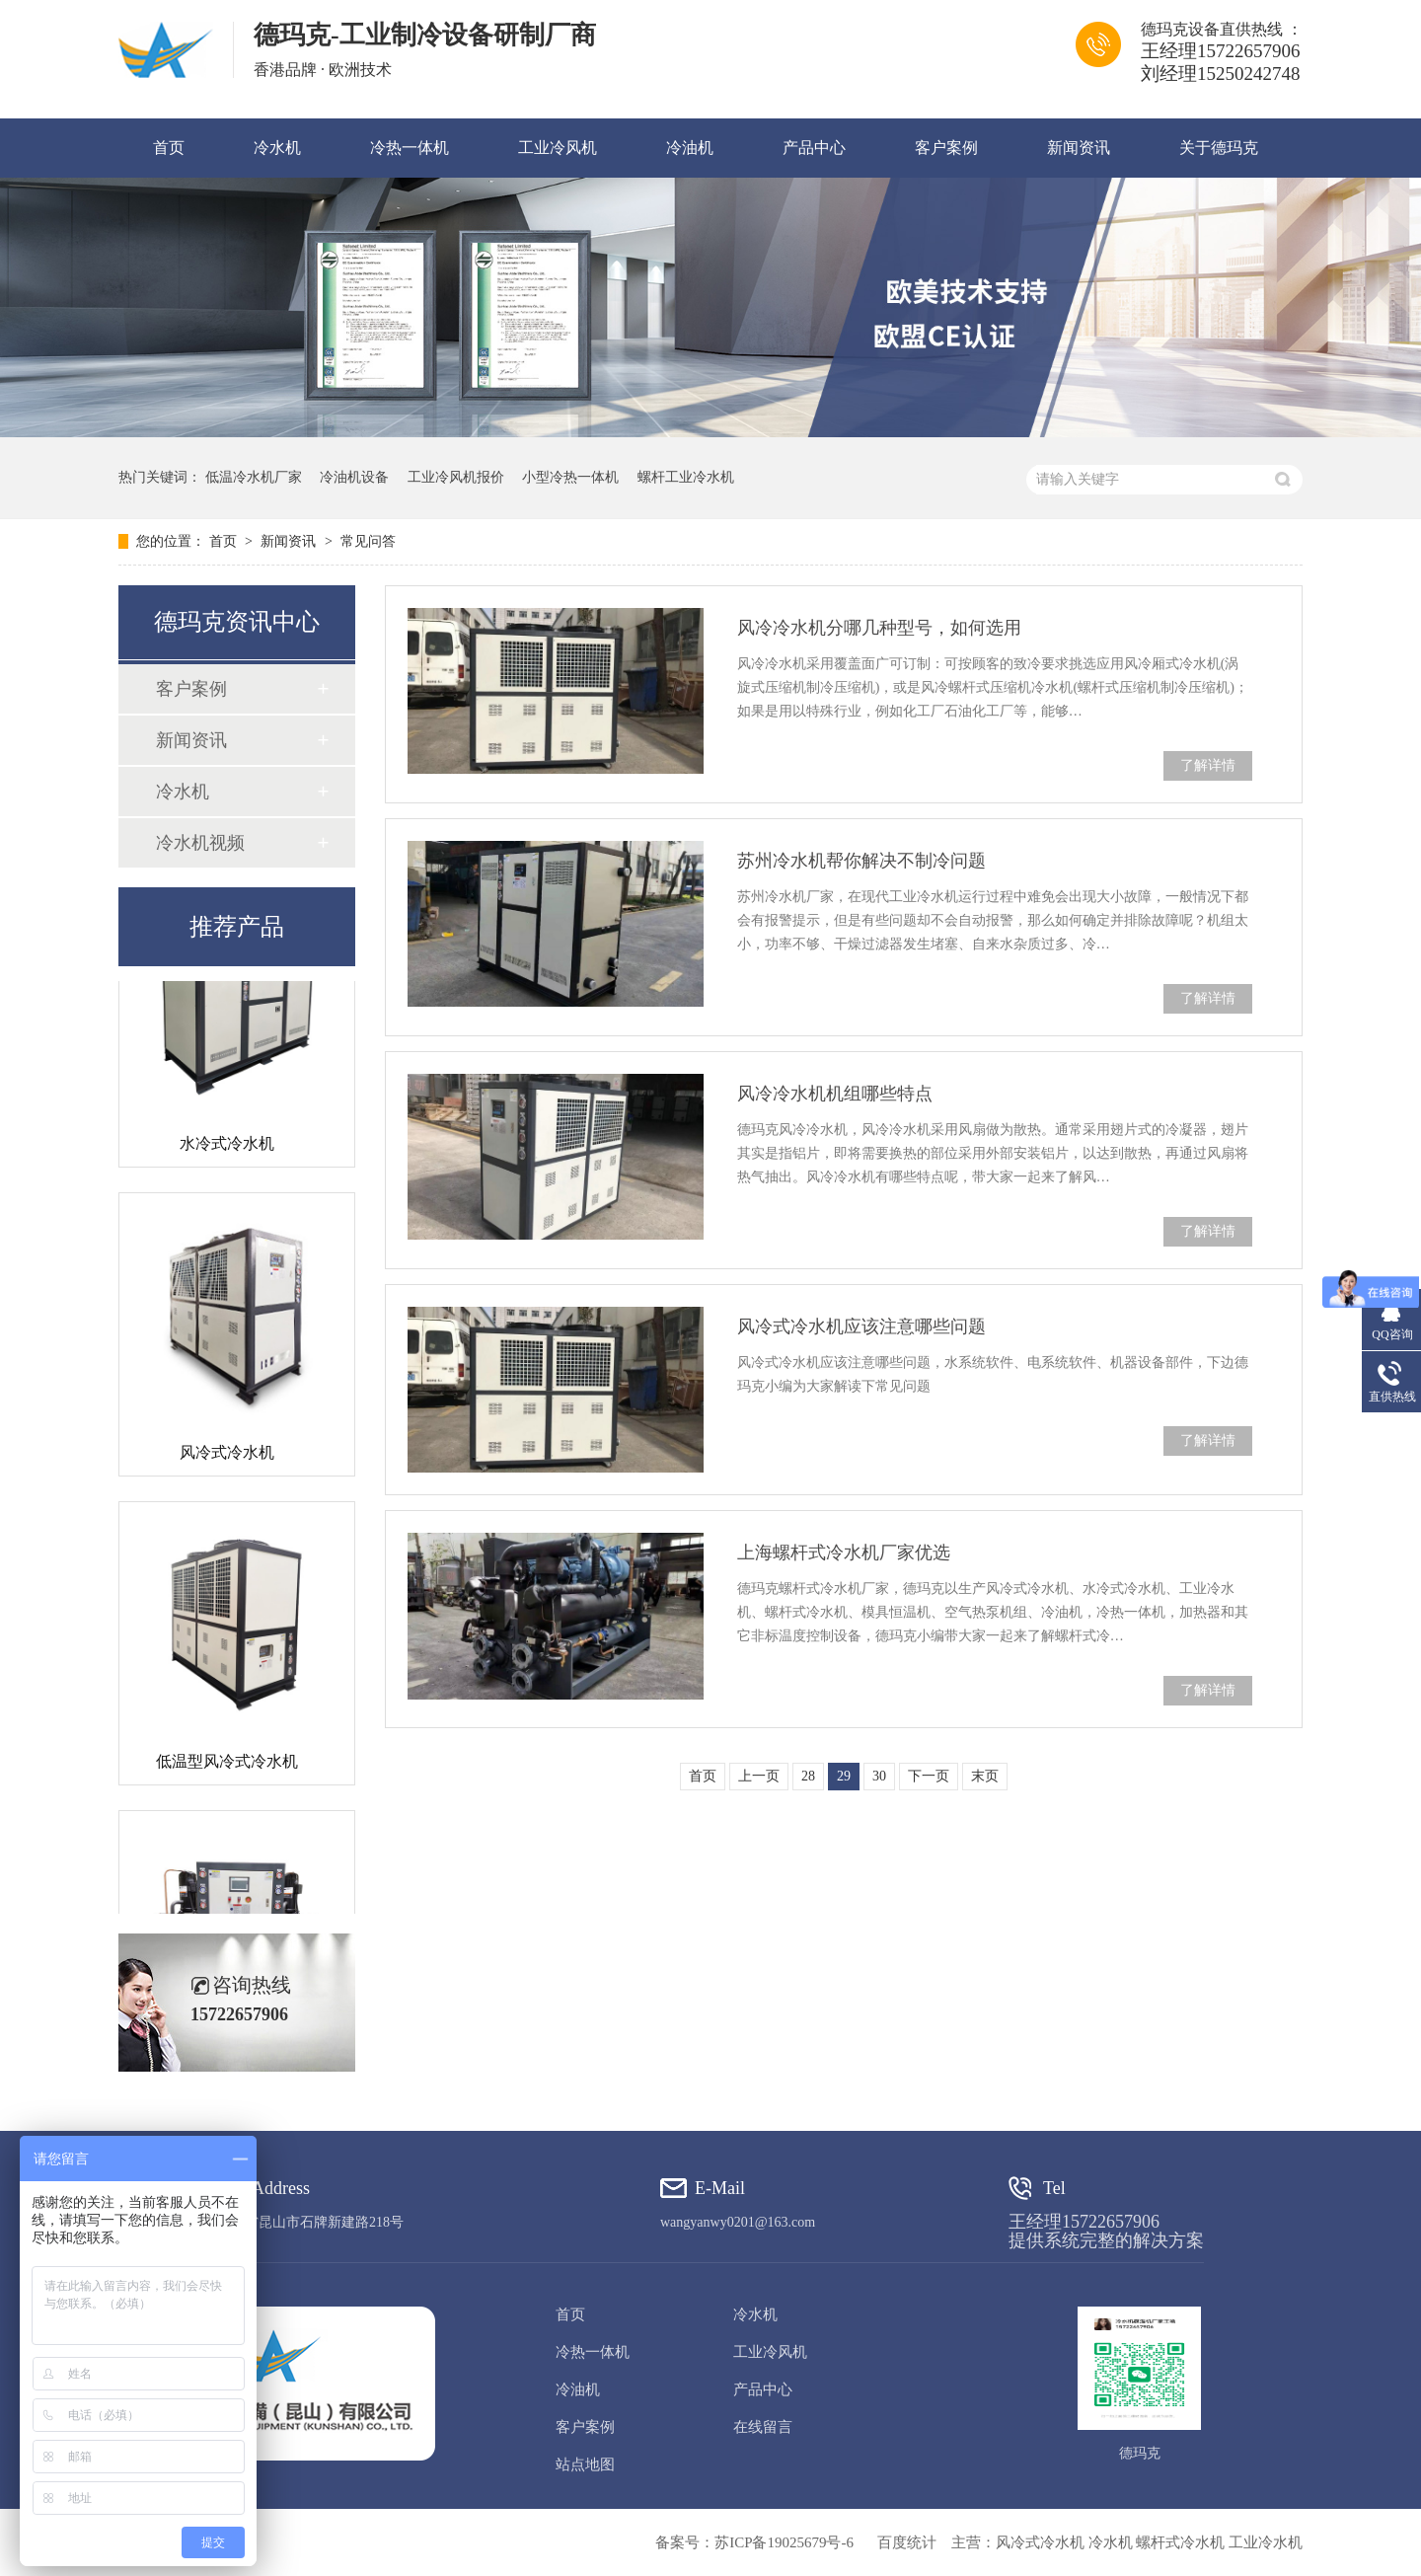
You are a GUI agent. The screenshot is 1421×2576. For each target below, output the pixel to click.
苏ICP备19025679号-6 (784, 2542)
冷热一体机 (409, 147)
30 (879, 1776)
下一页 (928, 1776)
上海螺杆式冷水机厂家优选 (843, 1552)
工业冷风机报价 (456, 477)
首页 (169, 147)
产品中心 (814, 147)
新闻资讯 (1078, 147)
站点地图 (585, 2464)
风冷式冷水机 (227, 1456)
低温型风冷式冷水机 (227, 1765)
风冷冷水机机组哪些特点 (835, 1093)
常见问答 (368, 541)
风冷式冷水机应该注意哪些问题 (861, 1326)
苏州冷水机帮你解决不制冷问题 (861, 861)
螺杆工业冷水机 (685, 477)
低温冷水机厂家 (253, 477)
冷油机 (689, 147)
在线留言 (762, 2427)
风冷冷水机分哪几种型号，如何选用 (879, 628)
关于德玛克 (1218, 147)
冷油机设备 (354, 477)
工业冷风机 (557, 147)
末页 (985, 1776)
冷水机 (277, 147)
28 (808, 1776)
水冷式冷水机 (227, 1147)
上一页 (759, 1776)
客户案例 (946, 147)
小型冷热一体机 (570, 477)
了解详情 (1207, 765)
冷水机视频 (200, 843)
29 (844, 1776)
